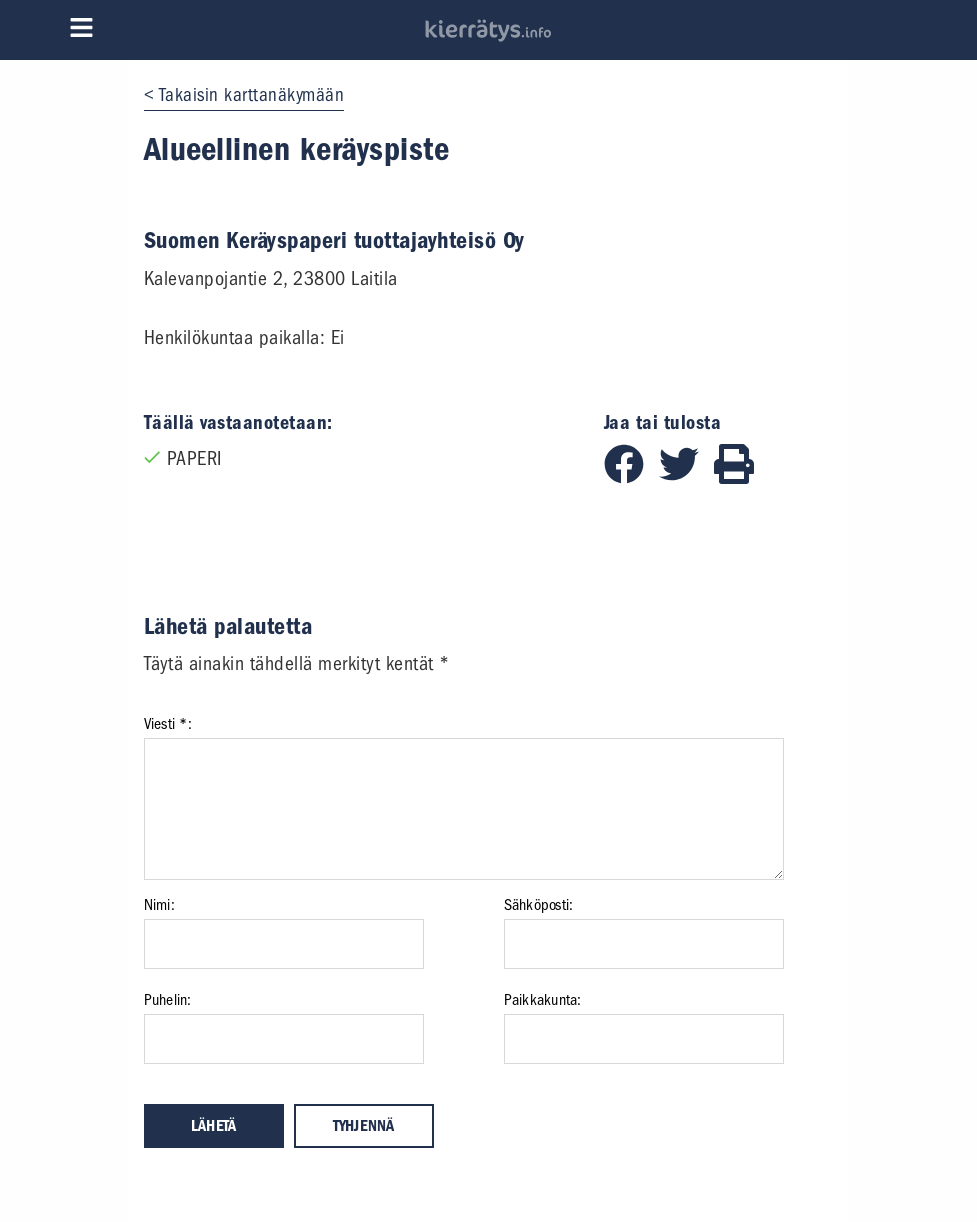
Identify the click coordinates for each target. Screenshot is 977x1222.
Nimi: (159, 905)
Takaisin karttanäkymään (252, 95)
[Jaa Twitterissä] (686, 477)
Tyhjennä (364, 1126)
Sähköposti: (539, 905)
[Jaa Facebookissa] (631, 477)
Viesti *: (168, 724)
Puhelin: (168, 1000)
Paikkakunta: (543, 1000)
